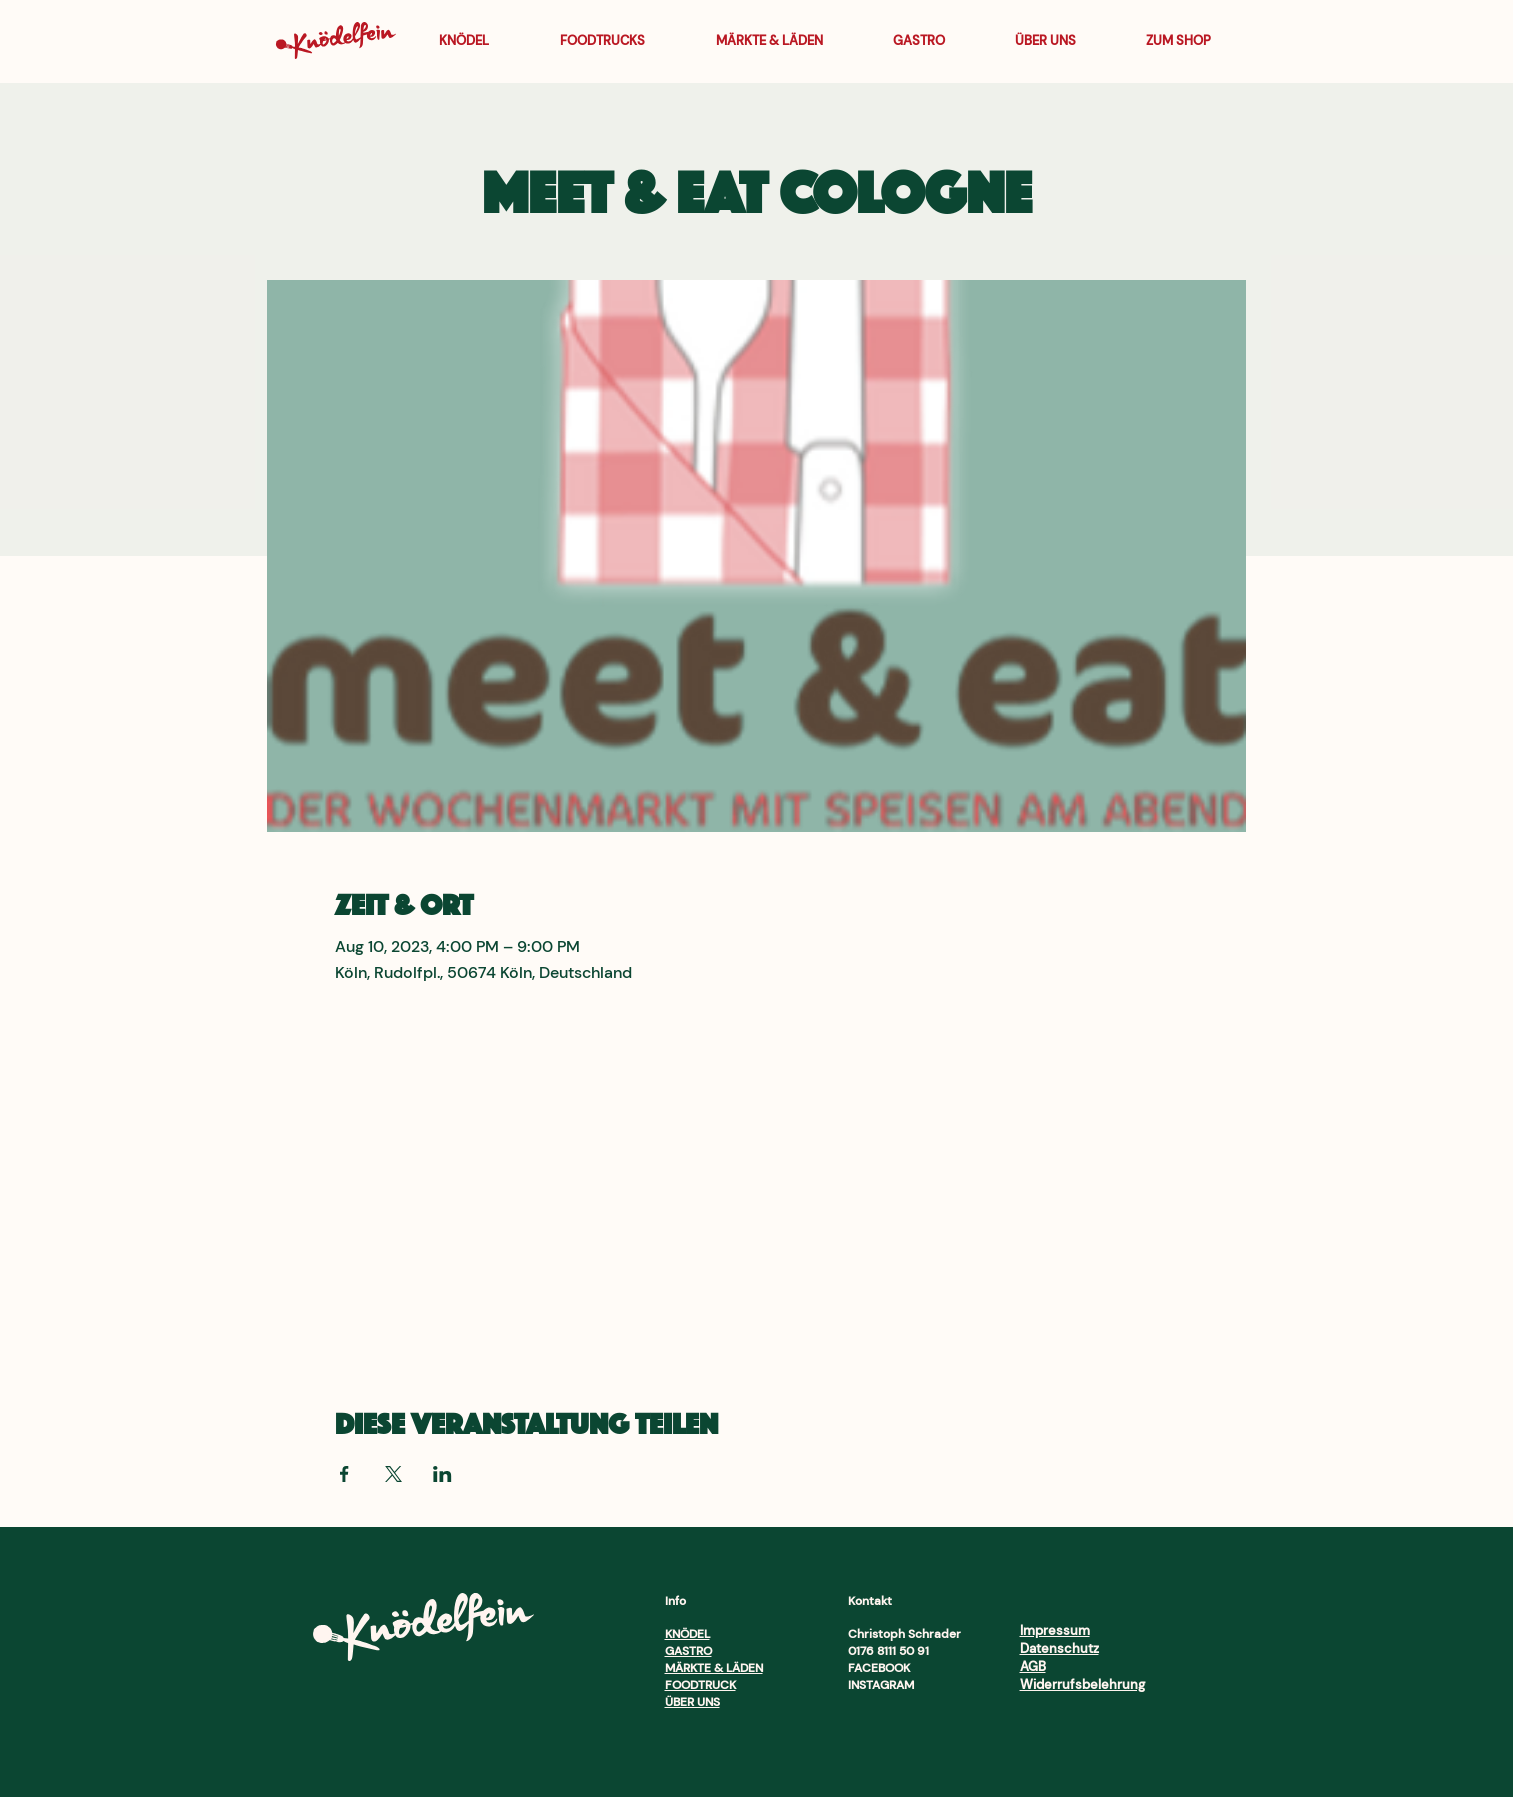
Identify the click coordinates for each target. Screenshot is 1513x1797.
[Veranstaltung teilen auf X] (393, 1474)
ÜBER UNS (692, 1702)
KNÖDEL (687, 1634)
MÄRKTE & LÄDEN (714, 1668)
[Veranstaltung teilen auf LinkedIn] (442, 1474)
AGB (1033, 1666)
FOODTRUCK (700, 1685)
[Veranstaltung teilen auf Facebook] (344, 1474)
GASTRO (688, 1651)
